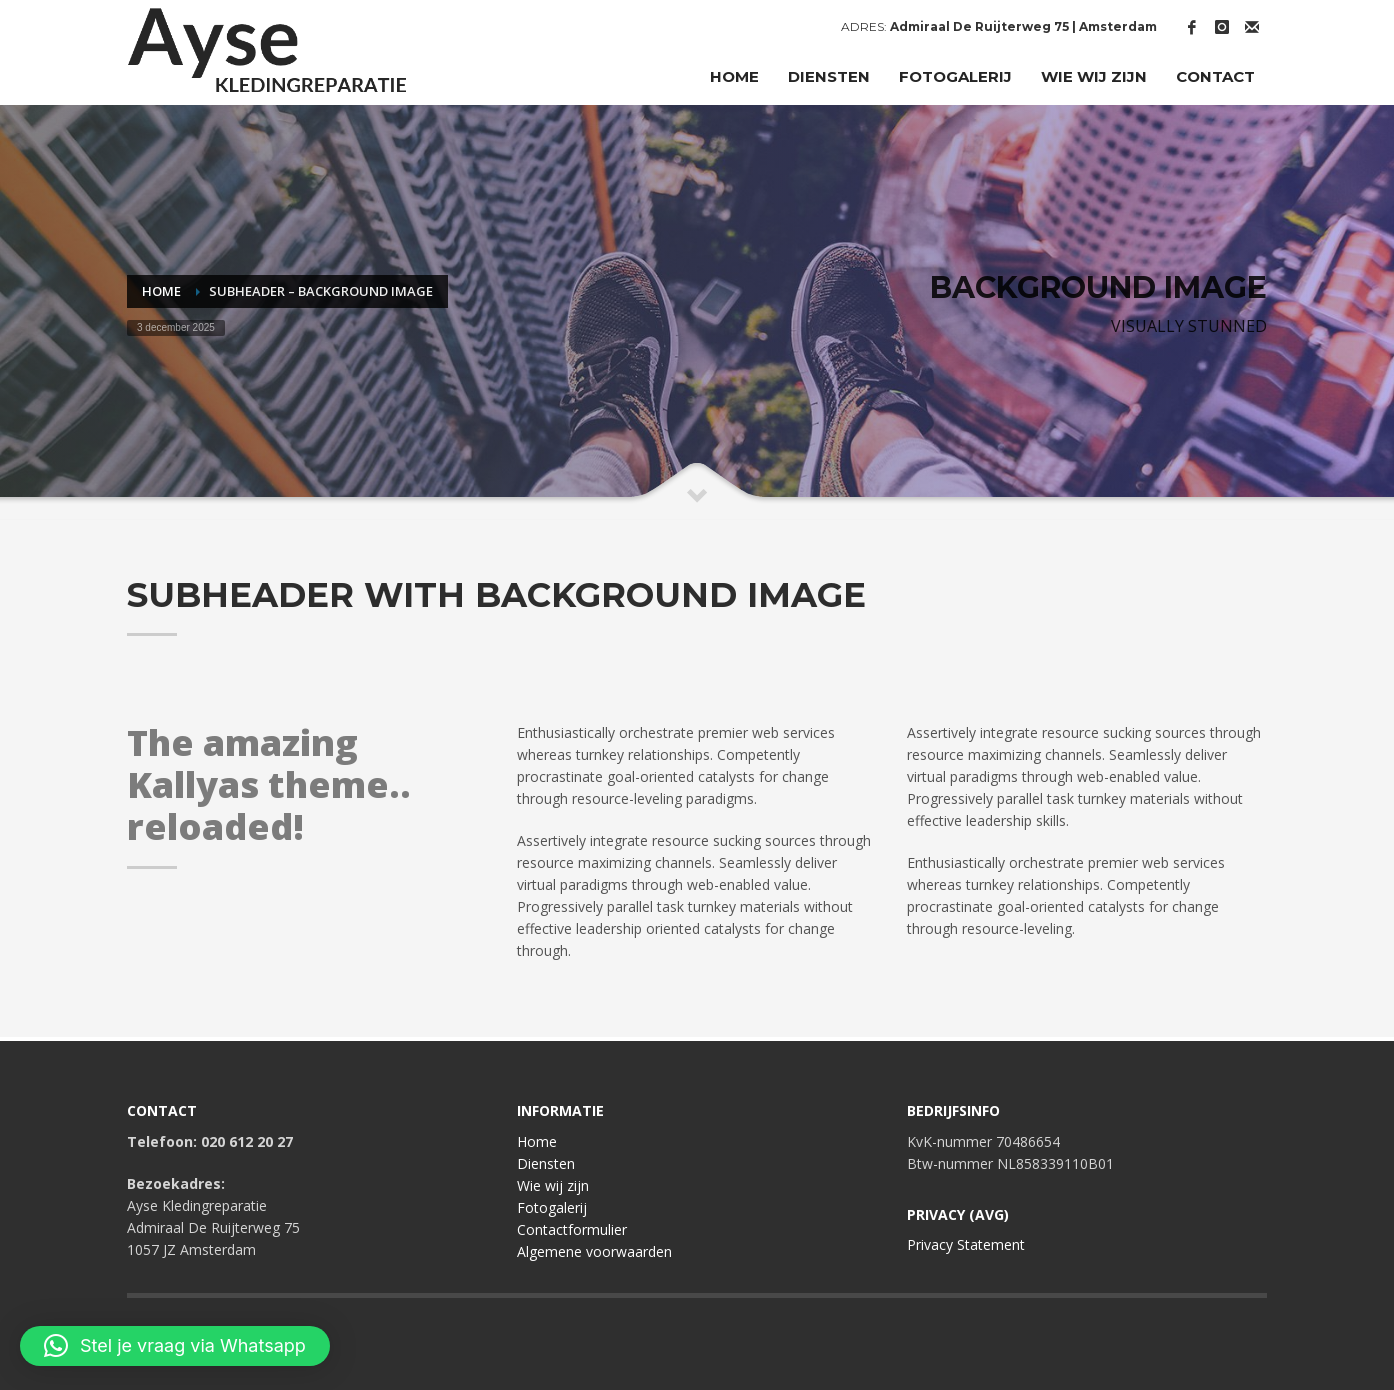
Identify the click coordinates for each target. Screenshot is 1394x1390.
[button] (175, 1346)
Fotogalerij (552, 1207)
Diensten (546, 1163)
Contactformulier (572, 1229)
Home (537, 1141)
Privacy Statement (966, 1244)
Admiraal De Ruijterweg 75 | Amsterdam (1023, 26)
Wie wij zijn (553, 1185)
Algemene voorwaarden (594, 1251)
